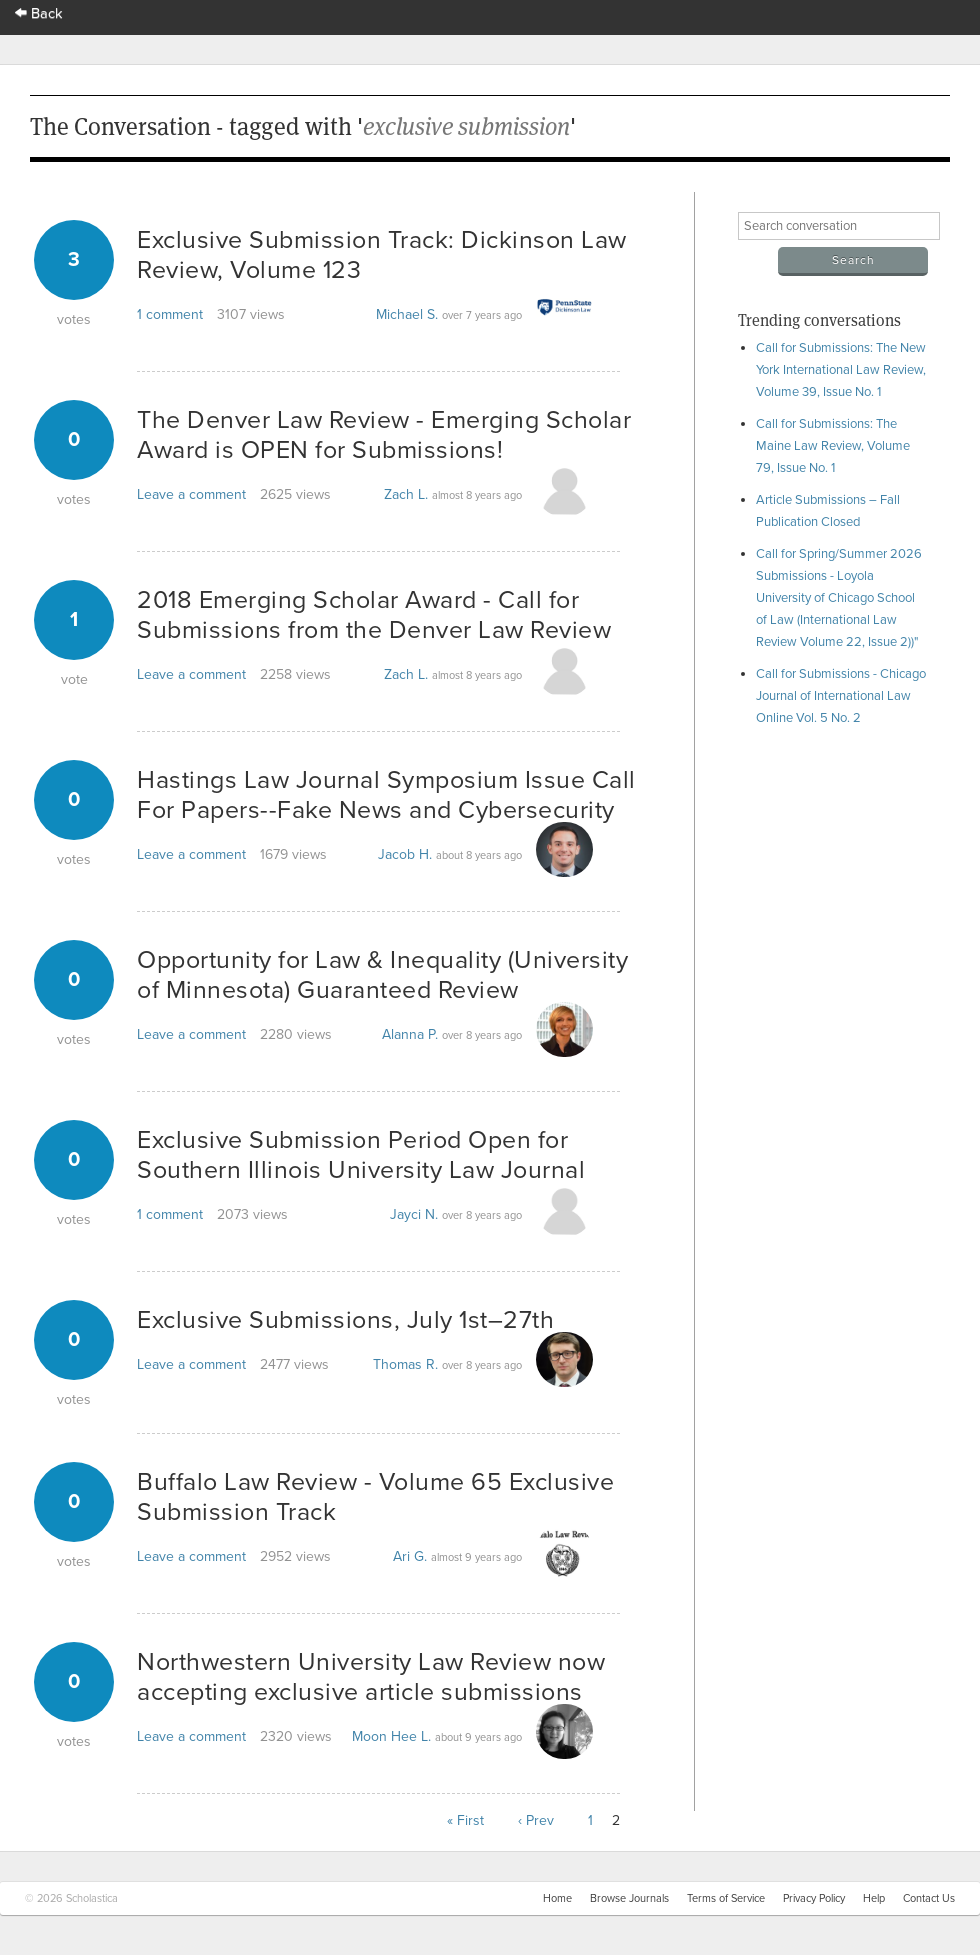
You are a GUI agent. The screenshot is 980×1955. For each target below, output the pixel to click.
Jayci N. (414, 1214)
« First (465, 1820)
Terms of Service (726, 1898)
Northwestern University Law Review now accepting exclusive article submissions (371, 1677)
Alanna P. (410, 1034)
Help (874, 1898)
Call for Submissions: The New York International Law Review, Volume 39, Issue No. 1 (841, 370)
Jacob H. (405, 854)
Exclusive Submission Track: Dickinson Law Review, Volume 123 (382, 255)
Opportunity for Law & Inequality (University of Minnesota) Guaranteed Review (382, 975)
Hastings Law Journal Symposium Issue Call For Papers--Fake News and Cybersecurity (386, 795)
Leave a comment (191, 494)
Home (557, 1898)
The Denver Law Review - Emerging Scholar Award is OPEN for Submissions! (384, 435)
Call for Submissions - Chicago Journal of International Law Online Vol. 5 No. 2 (841, 696)
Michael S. (407, 314)
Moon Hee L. (391, 1736)
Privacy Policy (814, 1898)
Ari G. (410, 1556)
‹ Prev (536, 1820)
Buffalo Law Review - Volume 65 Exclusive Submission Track (375, 1497)
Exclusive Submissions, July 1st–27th (345, 1320)
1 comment (170, 314)
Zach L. (406, 494)
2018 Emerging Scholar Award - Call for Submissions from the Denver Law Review (374, 615)
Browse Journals (629, 1898)
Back (39, 13)
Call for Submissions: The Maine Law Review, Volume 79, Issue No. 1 (833, 446)
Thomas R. (405, 1364)
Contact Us (929, 1898)
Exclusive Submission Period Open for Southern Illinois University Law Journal (361, 1155)
